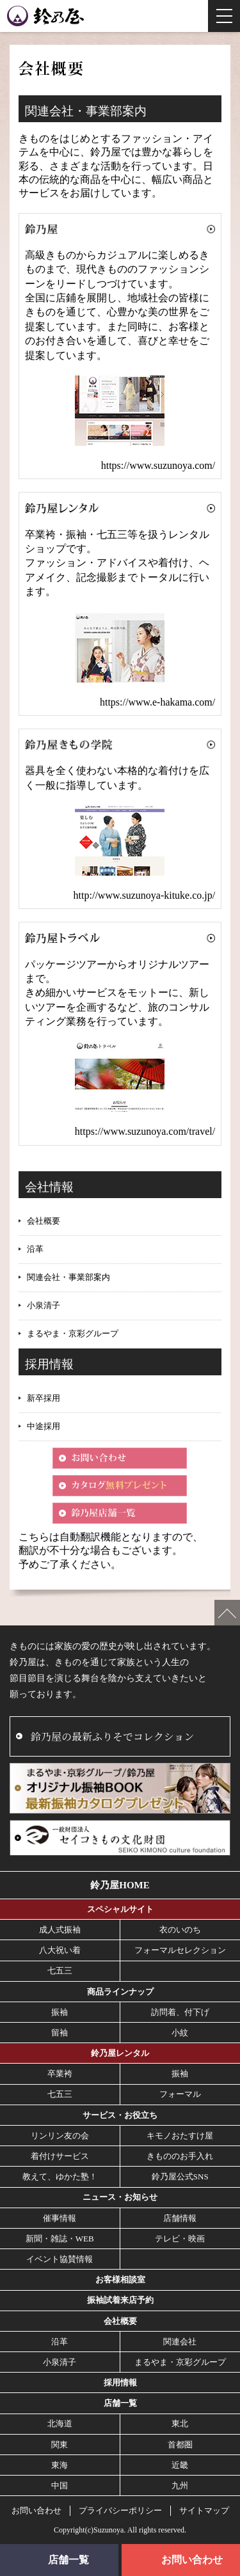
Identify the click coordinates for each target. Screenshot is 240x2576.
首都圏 (180, 2444)
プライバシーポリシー (120, 2510)
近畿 (180, 2465)
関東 (59, 2444)
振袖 (59, 2012)
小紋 (180, 2032)
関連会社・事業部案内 (68, 1277)
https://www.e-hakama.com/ (157, 702)
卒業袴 (59, 2073)
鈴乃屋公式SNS (180, 2176)
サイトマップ (204, 2510)
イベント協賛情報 (59, 2259)
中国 (59, 2485)
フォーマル (180, 2094)
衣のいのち (180, 1929)
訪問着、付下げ (180, 2012)
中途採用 (43, 1426)
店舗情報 (179, 2218)
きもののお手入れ (180, 2156)
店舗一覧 (120, 2403)
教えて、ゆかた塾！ (59, 2176)
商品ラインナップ (120, 1991)
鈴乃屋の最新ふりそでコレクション (112, 1736)
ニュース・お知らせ (120, 2197)
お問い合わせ (36, 2510)
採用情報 (120, 2382)
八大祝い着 (60, 1950)
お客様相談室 (120, 2279)
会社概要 (43, 1221)
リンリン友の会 (60, 2135)
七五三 (59, 1970)
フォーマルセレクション (180, 1950)
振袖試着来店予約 (120, 2300)
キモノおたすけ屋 (180, 2135)
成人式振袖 (60, 1929)
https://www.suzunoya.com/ (158, 465)
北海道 (59, 2423)
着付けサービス (60, 2156)
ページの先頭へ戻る (227, 1612)
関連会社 (179, 2341)
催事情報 (59, 2218)
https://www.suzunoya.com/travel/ (145, 1131)
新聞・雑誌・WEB (60, 2238)
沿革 (35, 1249)
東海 (59, 2465)
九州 (180, 2485)
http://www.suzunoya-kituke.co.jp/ (145, 895)
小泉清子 (43, 1305)
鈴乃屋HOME (120, 1885)
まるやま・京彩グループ (72, 1333)
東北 (180, 2423)
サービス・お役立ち (120, 2115)
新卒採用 (43, 1398)
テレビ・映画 (180, 2238)
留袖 (59, 2032)
